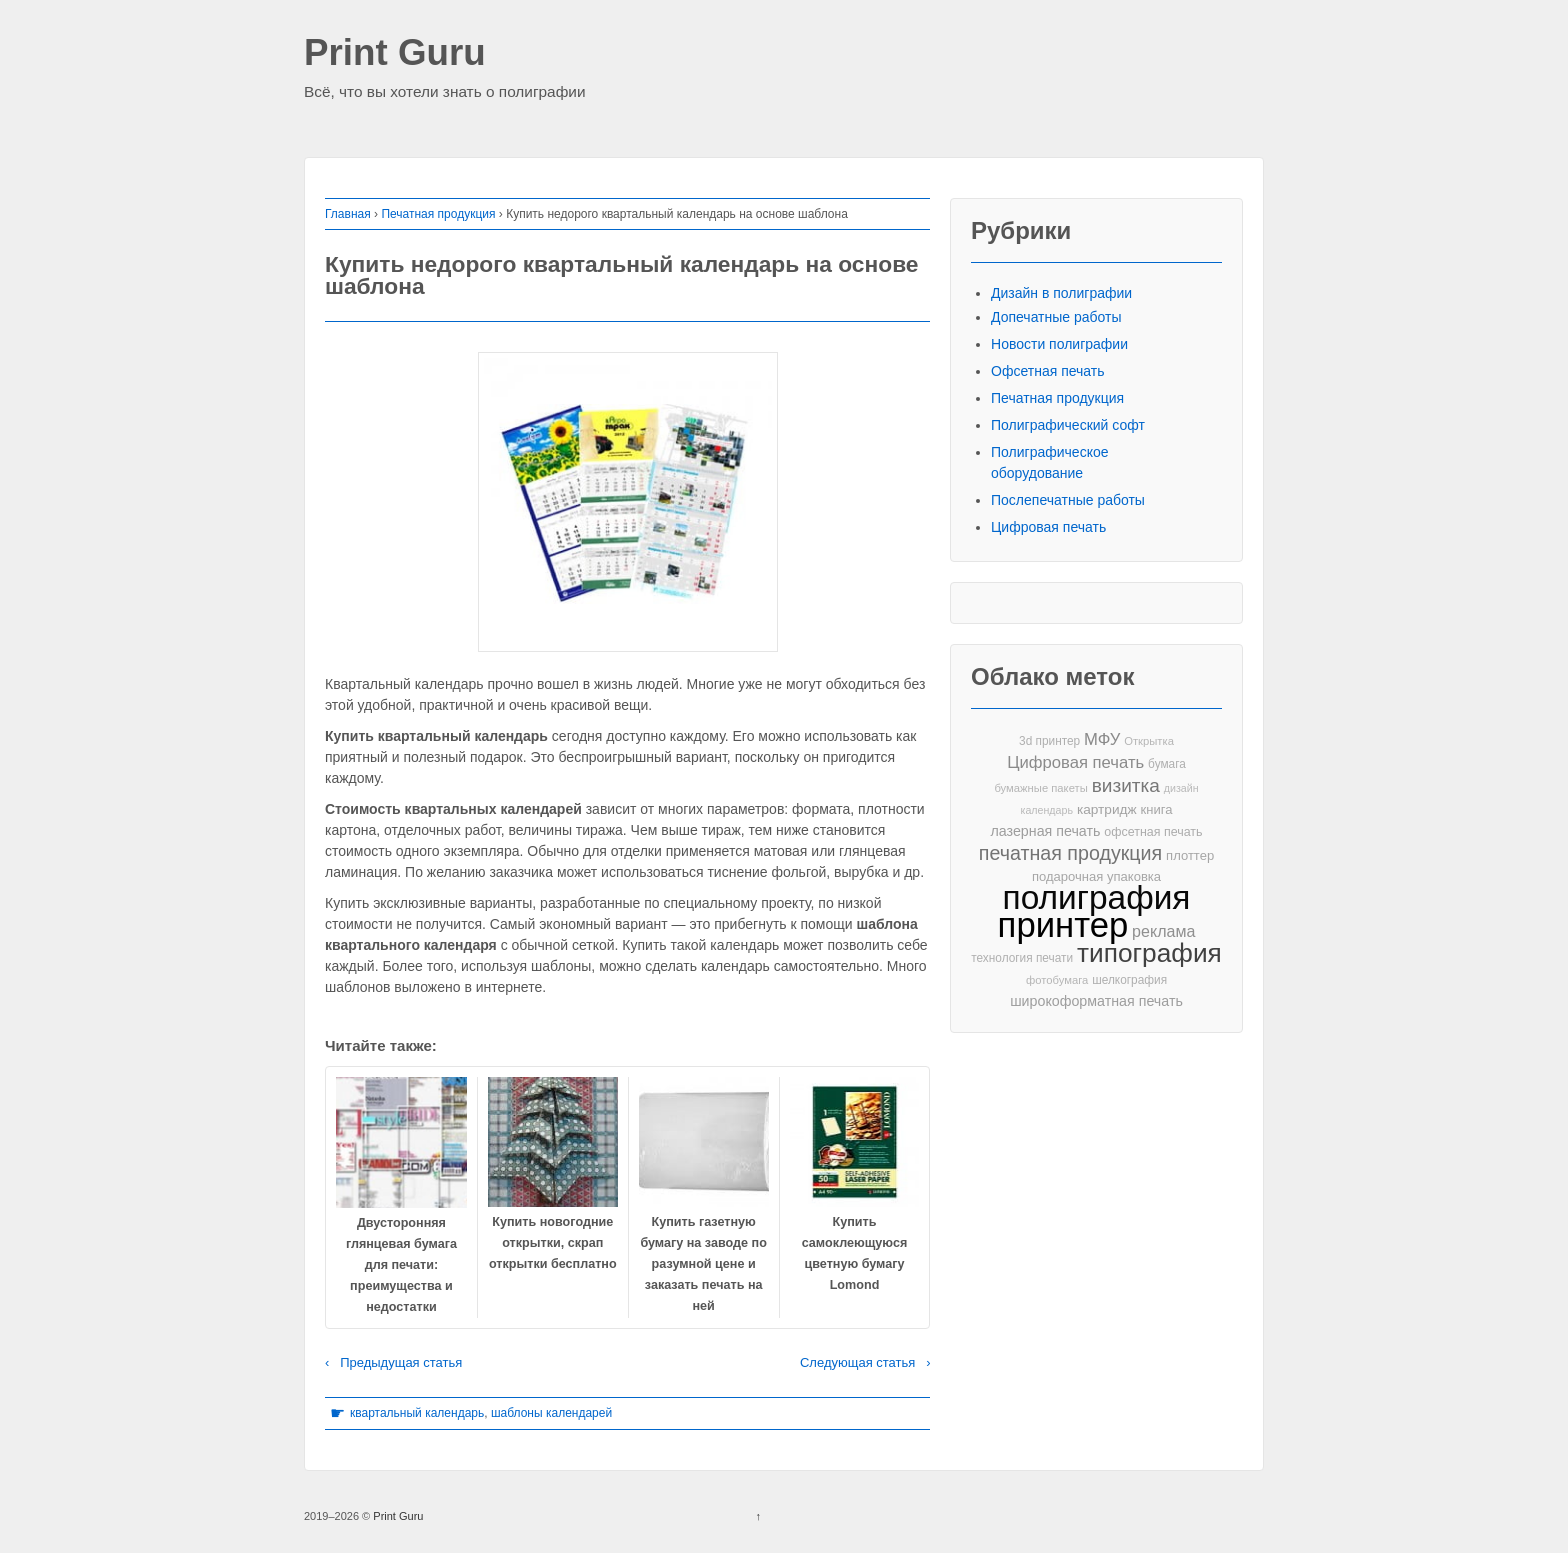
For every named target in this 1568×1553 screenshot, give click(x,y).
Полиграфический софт (1068, 425)
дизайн (1181, 788)
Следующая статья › (865, 1362)
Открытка (1149, 741)
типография (1149, 953)
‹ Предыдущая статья (393, 1362)
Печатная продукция (438, 214)
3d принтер (1049, 741)
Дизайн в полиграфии (1061, 293)
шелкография (1129, 980)
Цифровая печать (1048, 527)
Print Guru (395, 53)
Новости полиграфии (1059, 344)
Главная (348, 214)
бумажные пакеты (1040, 788)
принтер (1063, 925)
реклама (1163, 931)
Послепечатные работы (1068, 500)
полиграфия (1097, 897)
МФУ (1102, 739)
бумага (1167, 764)
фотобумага (1057, 980)
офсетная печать (1153, 832)
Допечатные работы (1056, 317)
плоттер (1190, 855)
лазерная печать (1045, 831)
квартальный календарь (417, 1413)
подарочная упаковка (1096, 876)
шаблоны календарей (551, 1413)
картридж (1107, 809)
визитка (1126, 785)
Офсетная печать (1048, 371)
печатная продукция (1070, 853)
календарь (1047, 810)
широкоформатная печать (1096, 1001)
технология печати (1022, 958)
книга (1157, 809)
